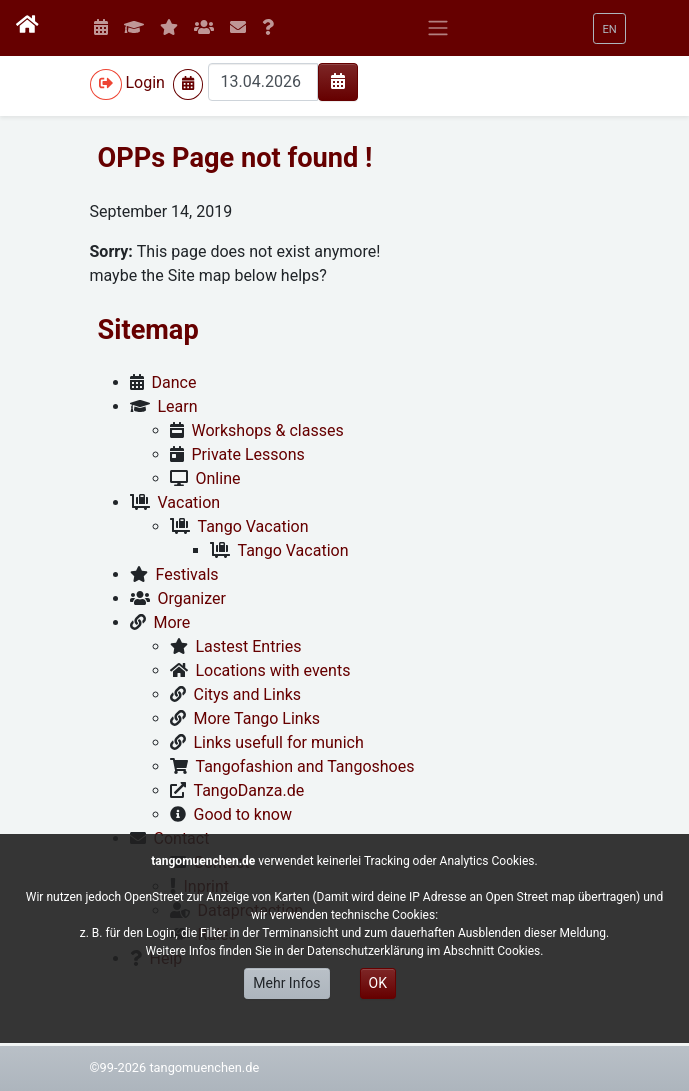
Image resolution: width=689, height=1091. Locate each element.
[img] (338, 81)
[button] (609, 28)
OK (378, 983)
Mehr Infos (286, 983)
